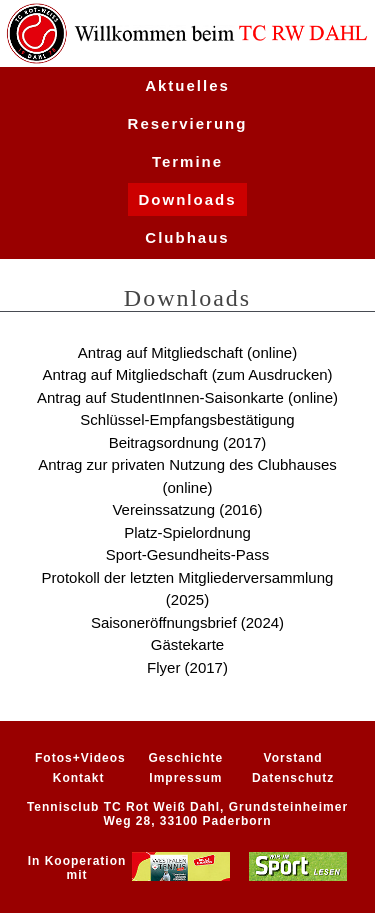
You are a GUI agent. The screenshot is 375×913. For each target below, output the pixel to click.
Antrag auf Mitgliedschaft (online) (187, 352)
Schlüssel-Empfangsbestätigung (187, 419)
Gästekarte (187, 644)
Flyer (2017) (187, 667)
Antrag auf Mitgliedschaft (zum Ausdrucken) (187, 374)
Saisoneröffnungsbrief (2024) (187, 622)
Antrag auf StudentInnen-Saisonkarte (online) (187, 397)
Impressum (185, 778)
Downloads (187, 199)
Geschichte (186, 758)
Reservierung (188, 123)
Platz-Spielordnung (187, 532)
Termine (187, 161)
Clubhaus (187, 237)
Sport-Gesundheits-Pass (187, 554)
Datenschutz (293, 778)
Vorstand (293, 758)
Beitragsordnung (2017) (188, 442)
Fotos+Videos (80, 758)
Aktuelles (187, 85)
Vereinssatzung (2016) (187, 509)
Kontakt (79, 778)
